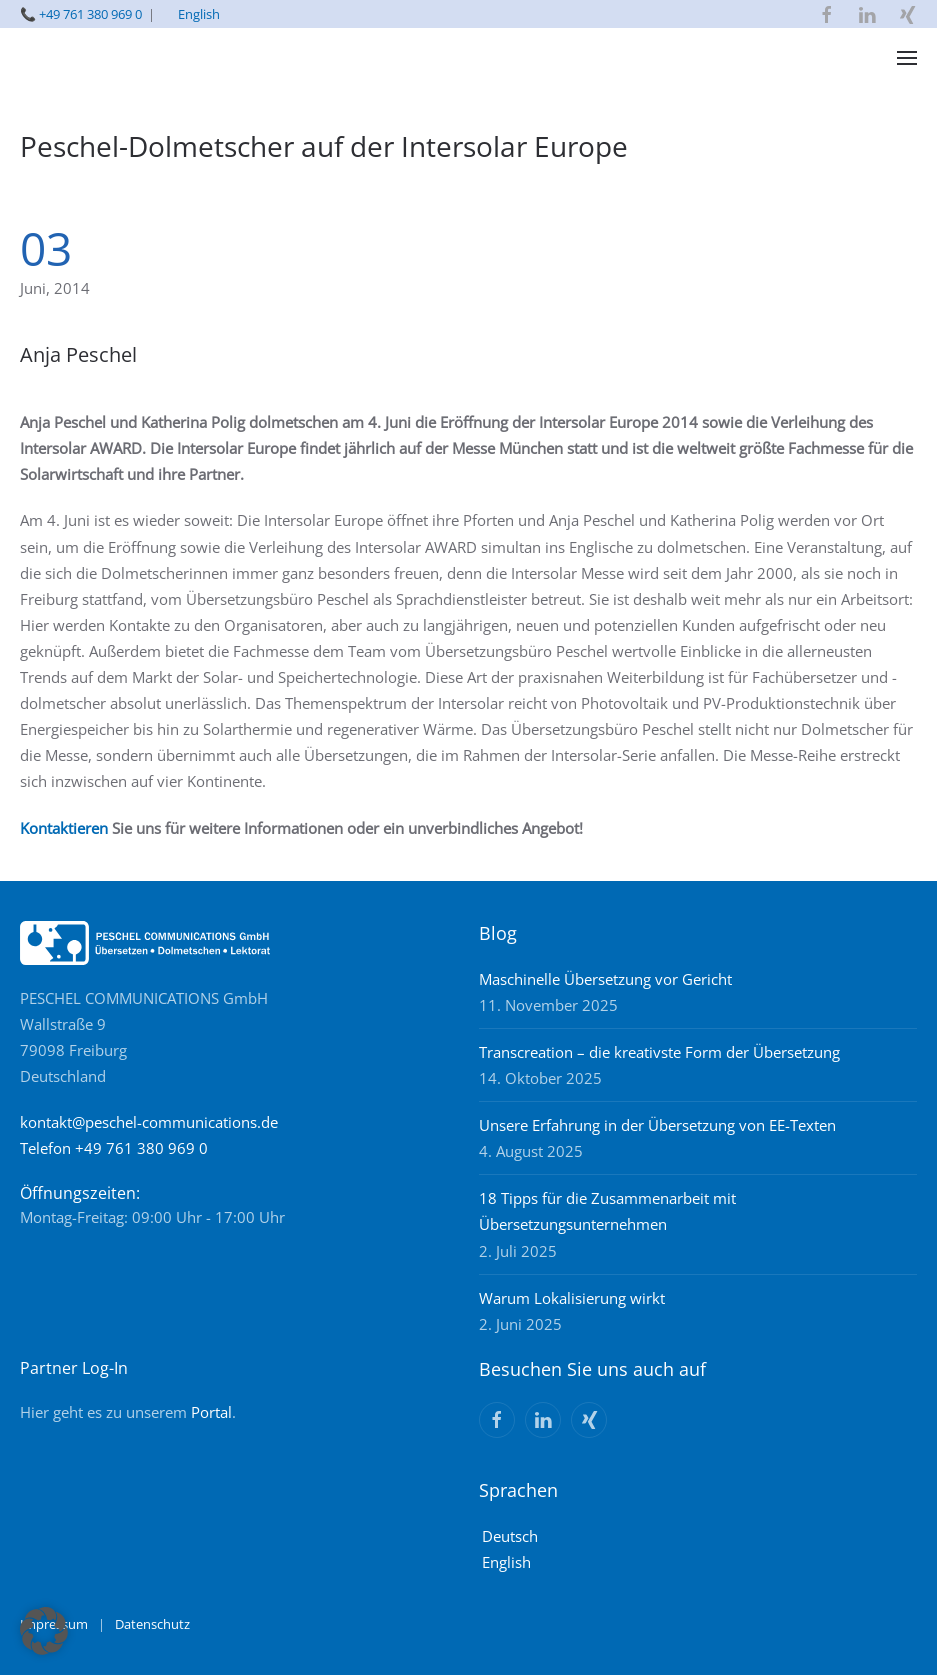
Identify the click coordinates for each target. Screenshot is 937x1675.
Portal (211, 1412)
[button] (907, 58)
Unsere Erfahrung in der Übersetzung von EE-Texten (657, 1125)
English (199, 14)
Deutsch (510, 1536)
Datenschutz (152, 1624)
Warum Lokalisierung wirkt (572, 1298)
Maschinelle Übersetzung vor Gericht (605, 979)
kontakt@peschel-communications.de (149, 1122)
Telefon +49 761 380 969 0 (114, 1148)
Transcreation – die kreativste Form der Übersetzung (659, 1052)
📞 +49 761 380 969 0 (81, 14)
